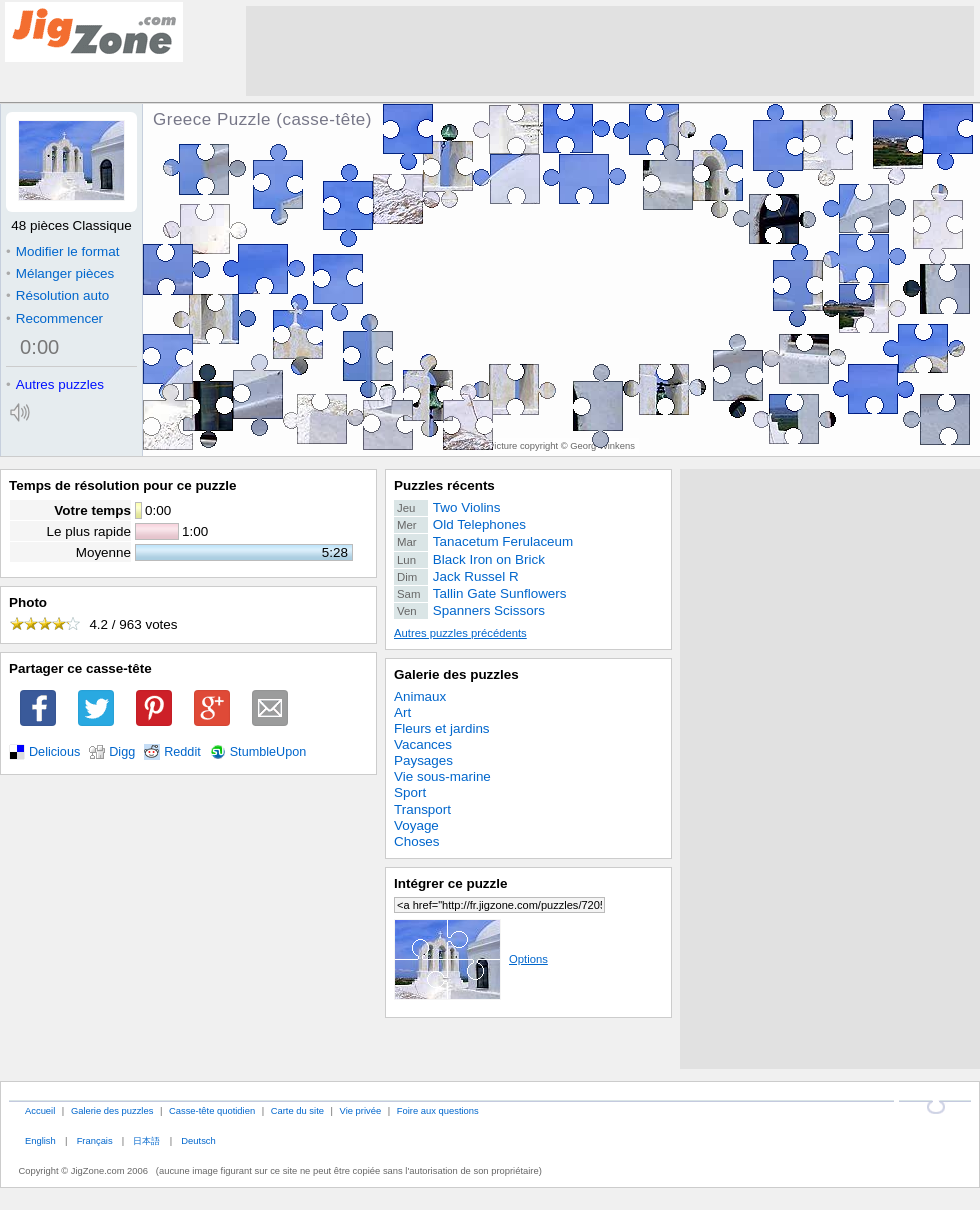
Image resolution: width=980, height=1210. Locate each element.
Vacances (423, 744)
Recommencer (54, 318)
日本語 (146, 1140)
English (40, 1140)
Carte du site (297, 1110)
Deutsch (198, 1140)
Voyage (416, 825)
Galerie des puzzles (456, 674)
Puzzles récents (444, 485)
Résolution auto (57, 295)
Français (95, 1140)
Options (471, 959)
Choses (417, 841)
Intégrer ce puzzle (451, 883)
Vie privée (361, 1110)
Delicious (54, 752)
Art (402, 712)
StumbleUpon (268, 752)
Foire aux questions (438, 1110)
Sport (410, 792)
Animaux (420, 696)
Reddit (182, 752)
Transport (422, 809)
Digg (122, 752)
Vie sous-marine (442, 776)
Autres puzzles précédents (460, 633)
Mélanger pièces (60, 273)
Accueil (40, 1110)
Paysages (423, 760)
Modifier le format (63, 251)
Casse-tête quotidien (212, 1110)
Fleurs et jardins (442, 728)
